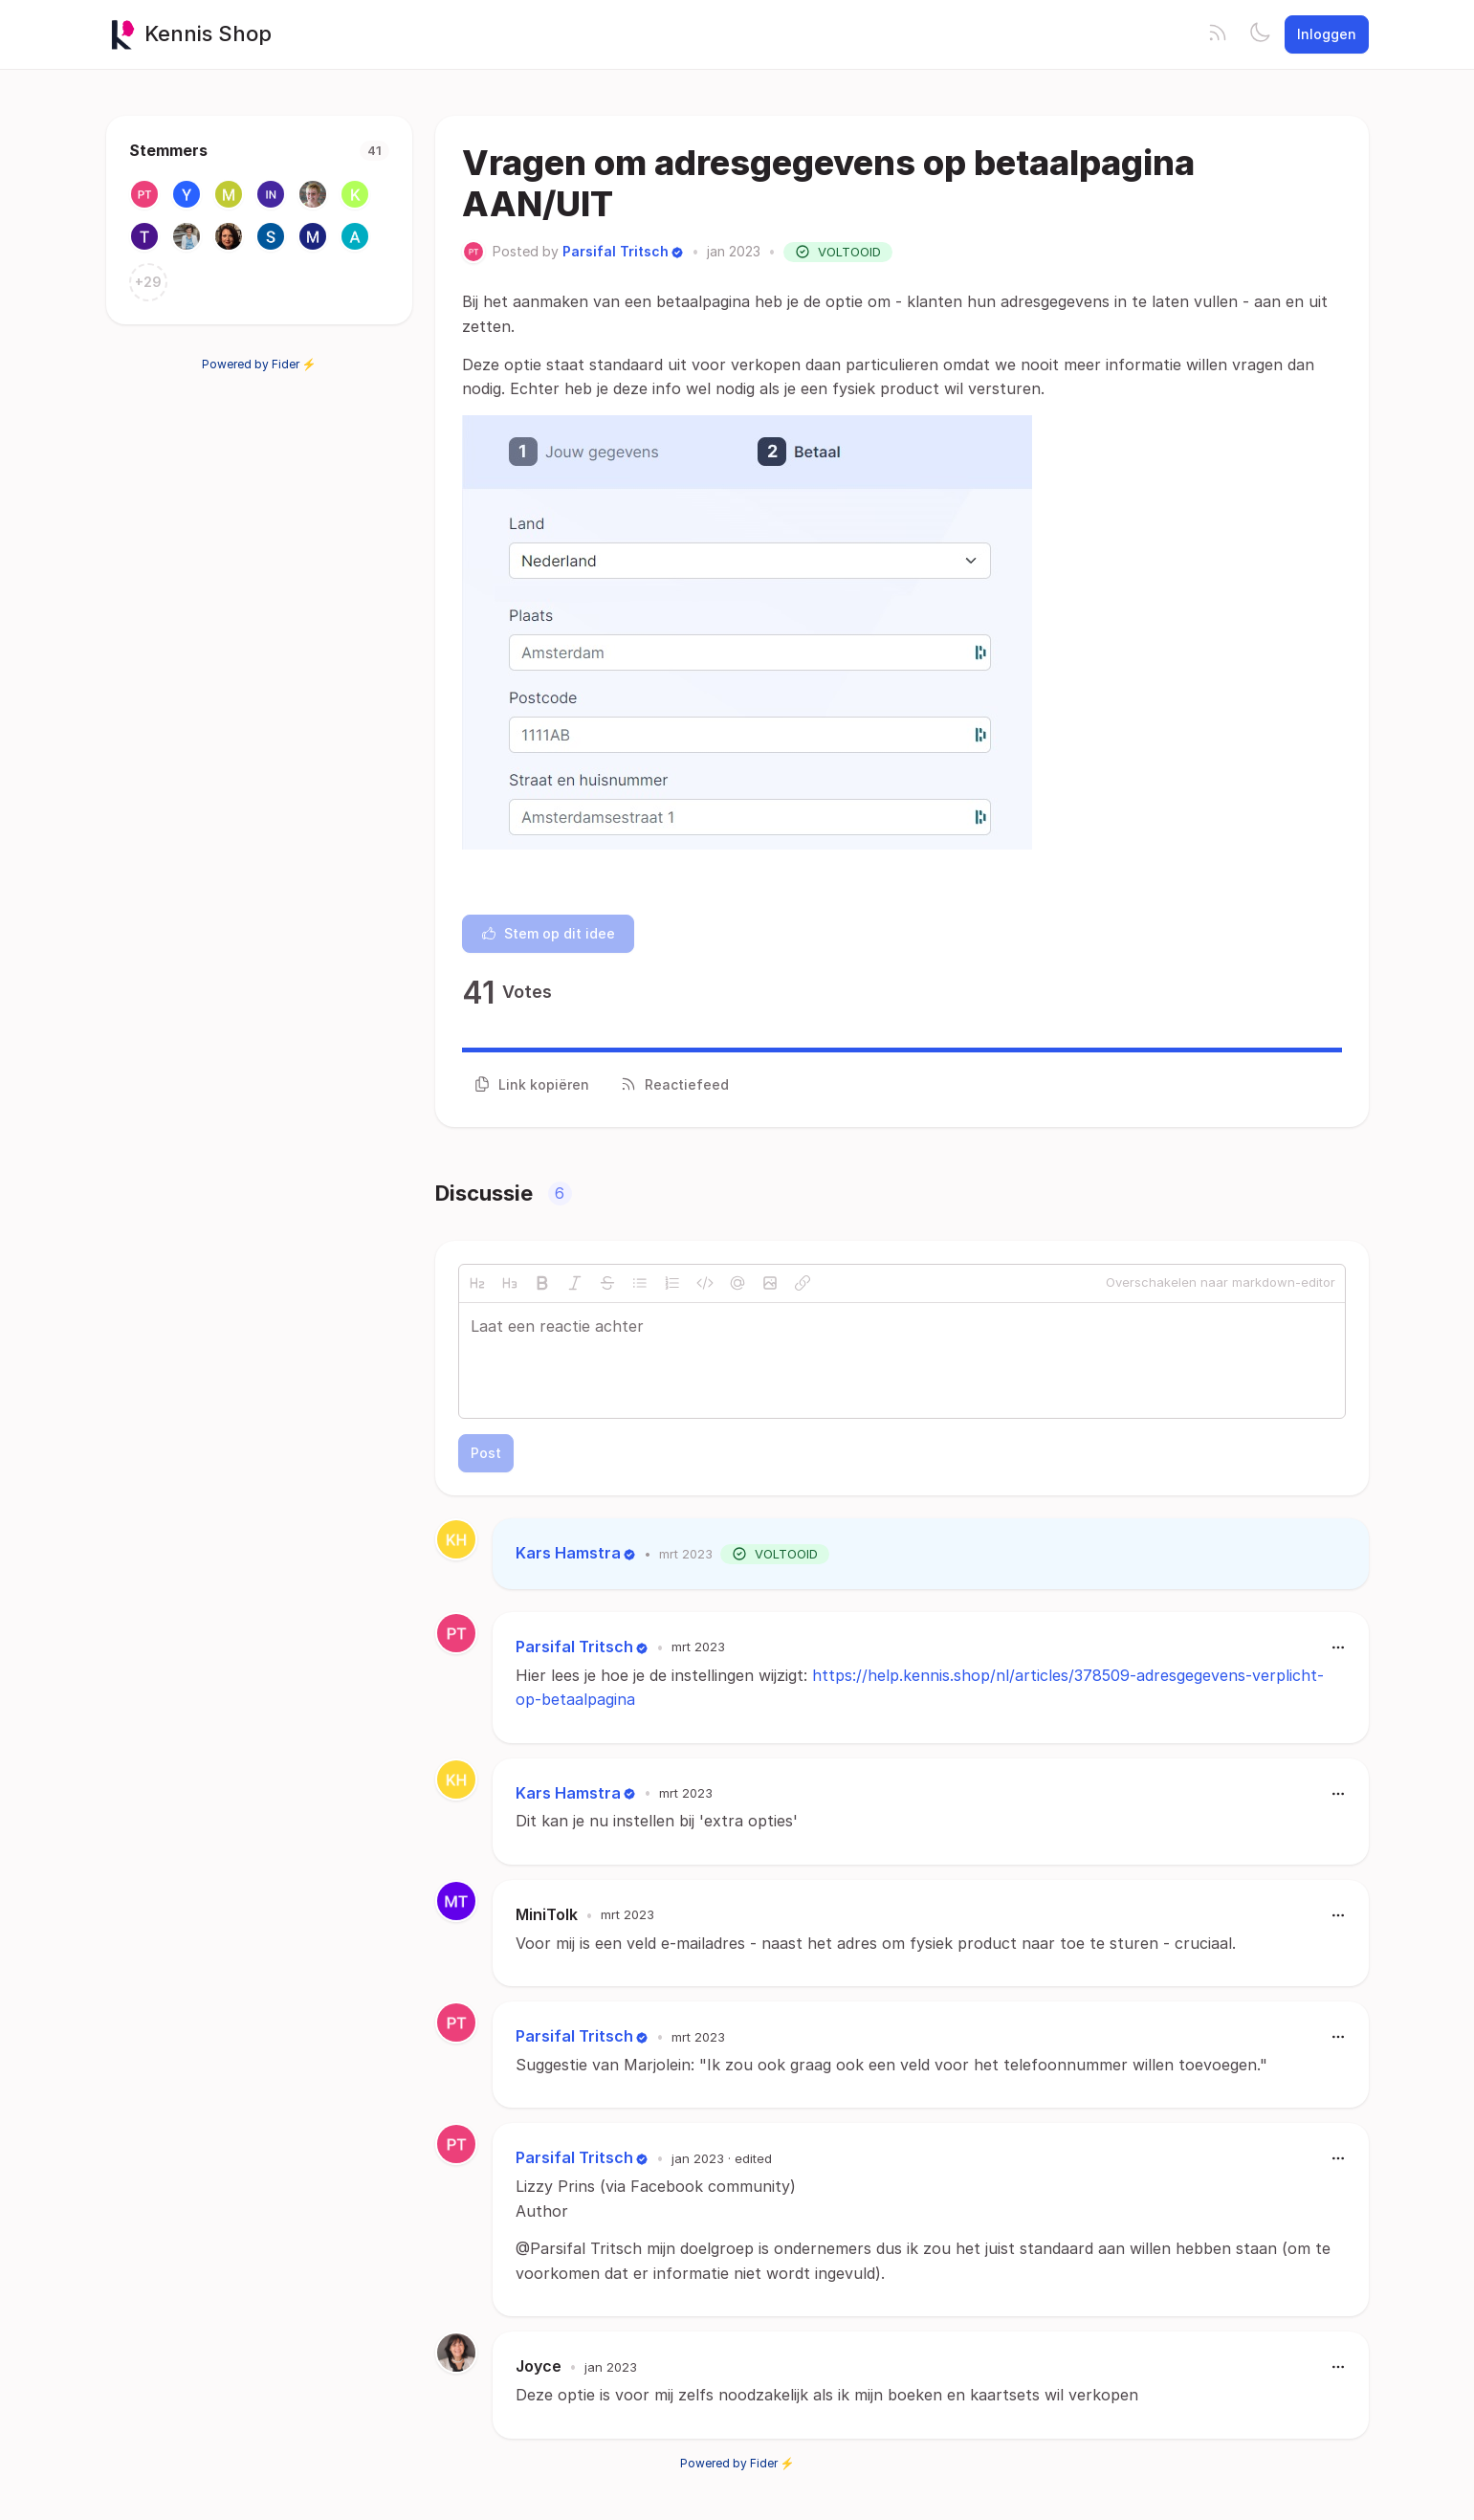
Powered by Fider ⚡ (259, 364)
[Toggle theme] (1260, 34)
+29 (148, 282)
